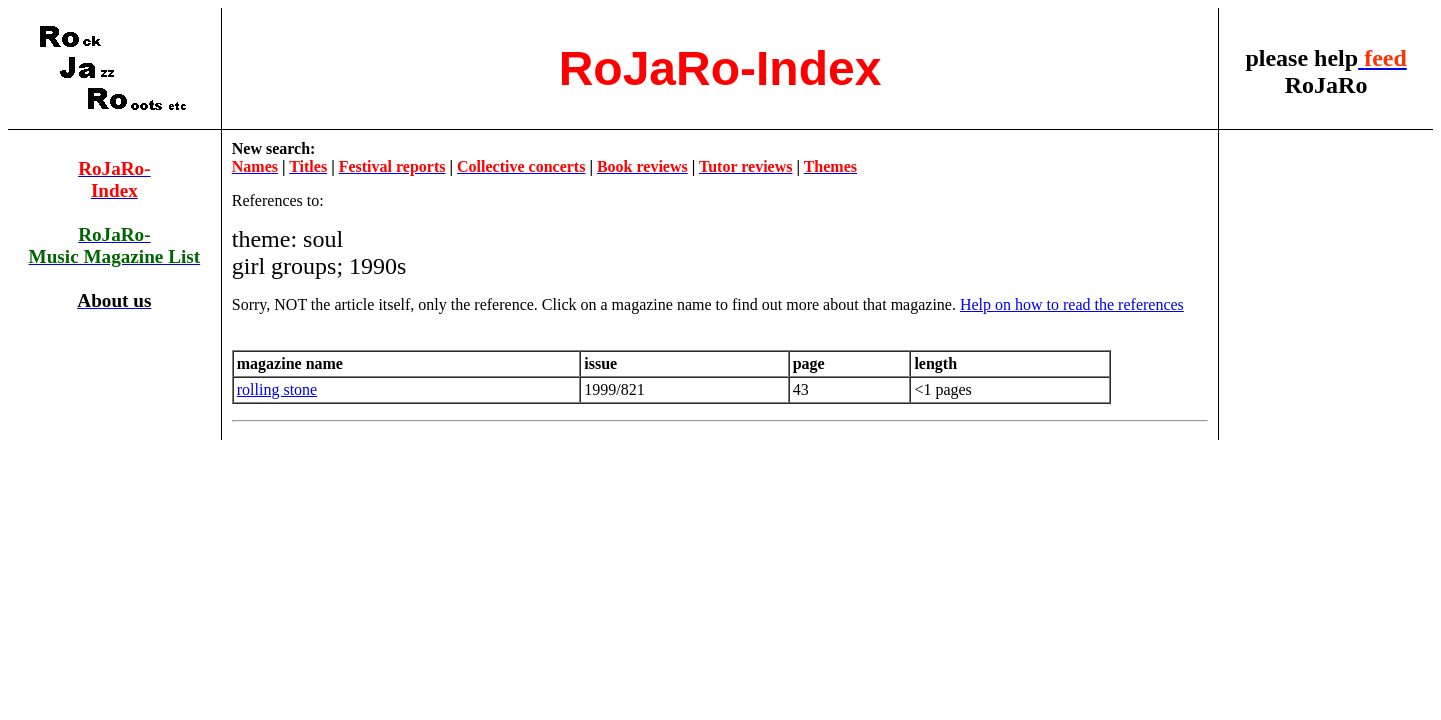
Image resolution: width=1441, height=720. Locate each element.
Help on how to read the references (1072, 304)
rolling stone (277, 389)
